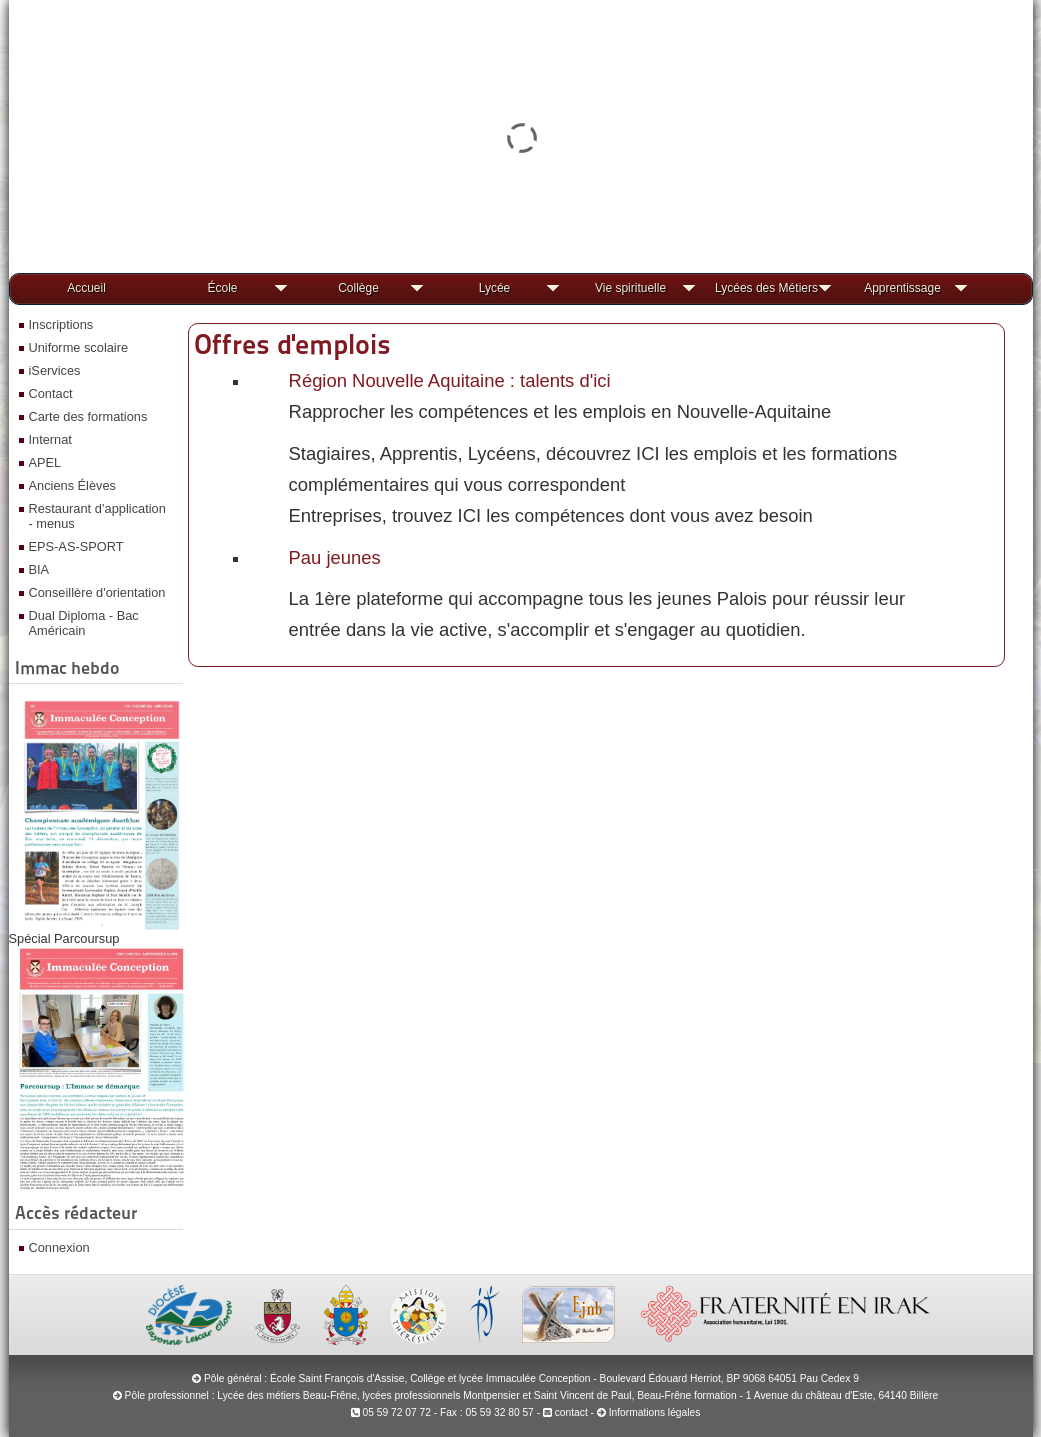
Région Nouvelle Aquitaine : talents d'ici (450, 380)
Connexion (59, 1247)
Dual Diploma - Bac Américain (84, 623)
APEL (45, 462)
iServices (55, 370)
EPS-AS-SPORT (76, 546)
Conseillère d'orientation (97, 592)
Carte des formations (88, 416)
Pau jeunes (335, 557)
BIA (39, 569)
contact (565, 1412)
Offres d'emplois (292, 344)
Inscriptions (61, 324)
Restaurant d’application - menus (97, 516)
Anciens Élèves (73, 485)
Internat (50, 439)
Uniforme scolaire (79, 347)
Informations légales (655, 1412)
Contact (51, 393)
